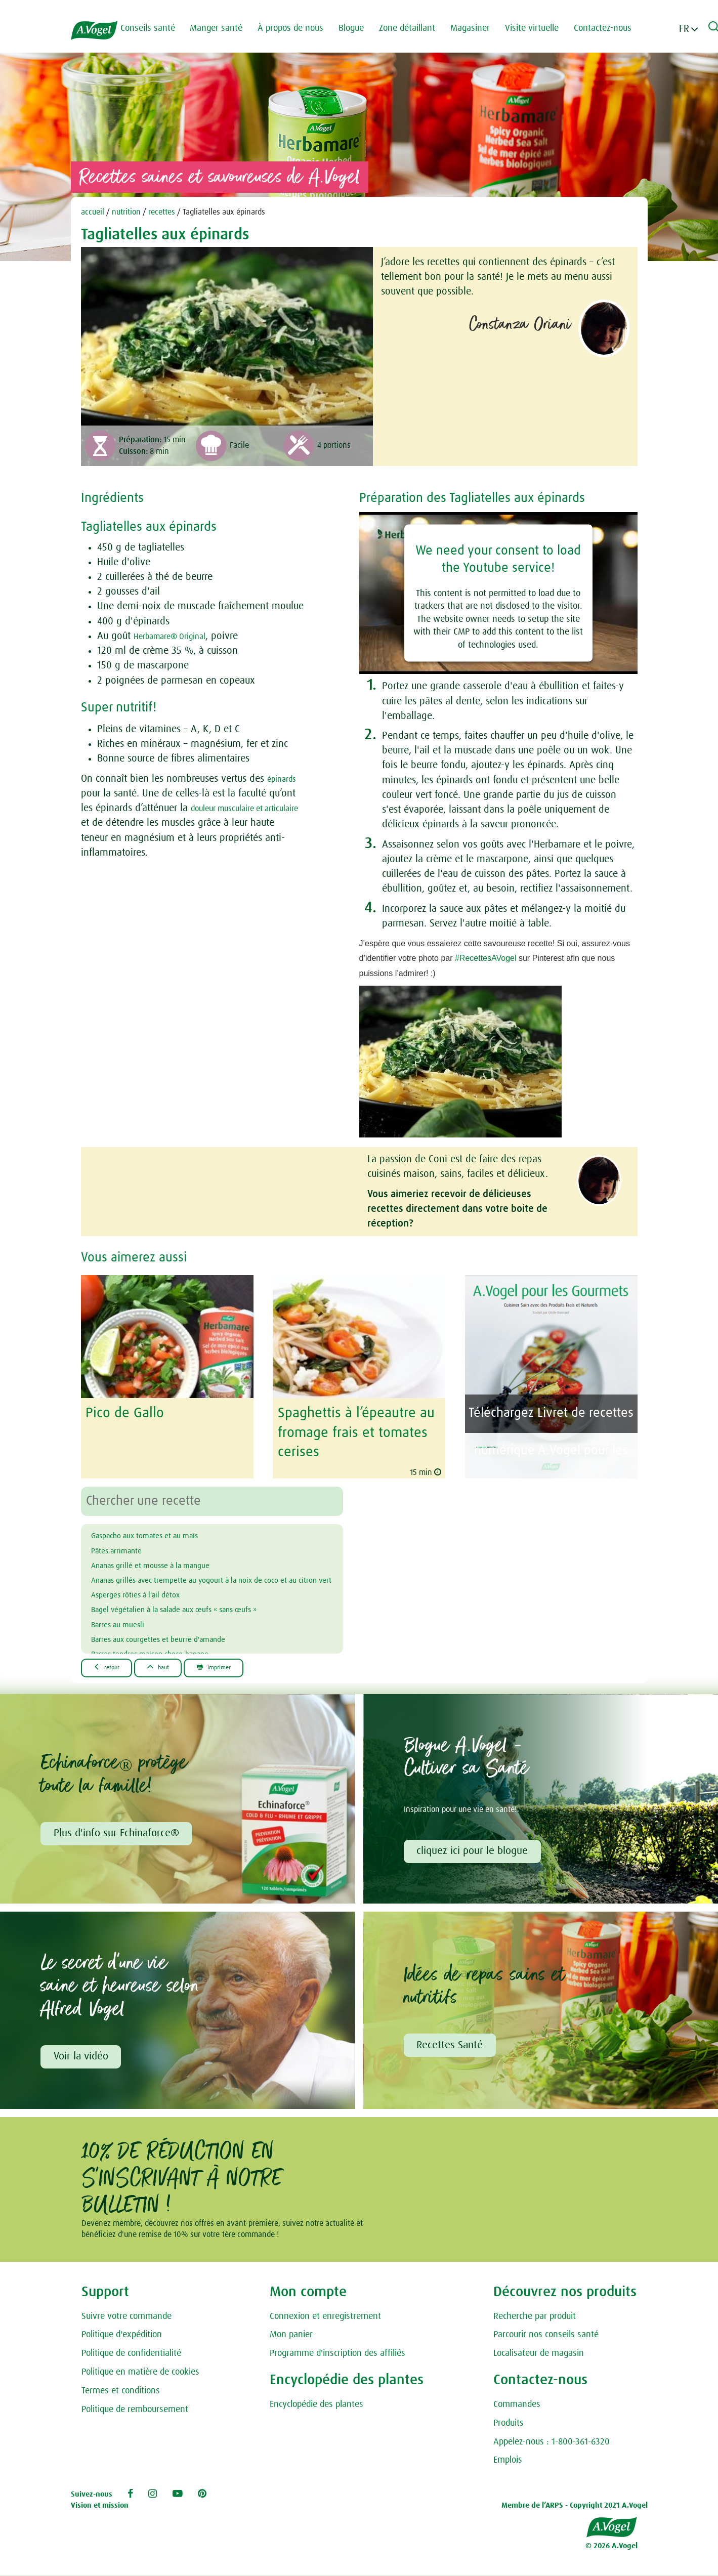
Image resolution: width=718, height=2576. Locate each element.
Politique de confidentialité (131, 2353)
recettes (161, 212)
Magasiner (482, 28)
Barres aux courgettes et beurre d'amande (180, 1647)
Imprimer (246, 1661)
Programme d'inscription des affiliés (337, 2353)
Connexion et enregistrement (325, 2315)
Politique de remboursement (134, 2409)
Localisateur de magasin (538, 2353)
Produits (508, 2423)
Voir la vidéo (83, 2055)
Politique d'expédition (121, 2334)
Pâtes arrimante (124, 1544)
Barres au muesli (126, 1633)
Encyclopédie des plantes (316, 2404)
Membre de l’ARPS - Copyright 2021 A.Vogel (574, 2505)
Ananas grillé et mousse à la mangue (170, 1558)
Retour (113, 1661)
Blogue (363, 28)
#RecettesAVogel (486, 958)
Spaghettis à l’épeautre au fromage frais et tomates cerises (350, 1429)
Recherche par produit (534, 2315)
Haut (177, 1661)
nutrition (126, 212)
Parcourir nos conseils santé (546, 2334)
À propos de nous (303, 28)
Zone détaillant (420, 28)
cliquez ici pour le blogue (474, 1846)
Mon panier (291, 2334)
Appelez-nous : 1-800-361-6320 (551, 2441)
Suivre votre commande (126, 2315)
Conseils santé (160, 28)
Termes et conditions (120, 2390)
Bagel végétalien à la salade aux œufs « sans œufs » (203, 1618)
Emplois (507, 2460)
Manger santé (228, 28)
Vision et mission (100, 2505)
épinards (285, 779)
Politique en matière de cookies (140, 2372)
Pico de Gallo (121, 1411)
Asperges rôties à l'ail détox (150, 1603)
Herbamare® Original (179, 636)
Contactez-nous (615, 28)
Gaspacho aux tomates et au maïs (163, 1529)
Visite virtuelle (544, 28)
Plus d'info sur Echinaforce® (118, 1829)
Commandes (516, 2404)
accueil (92, 212)
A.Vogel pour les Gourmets (544, 1438)
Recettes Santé (452, 2043)
